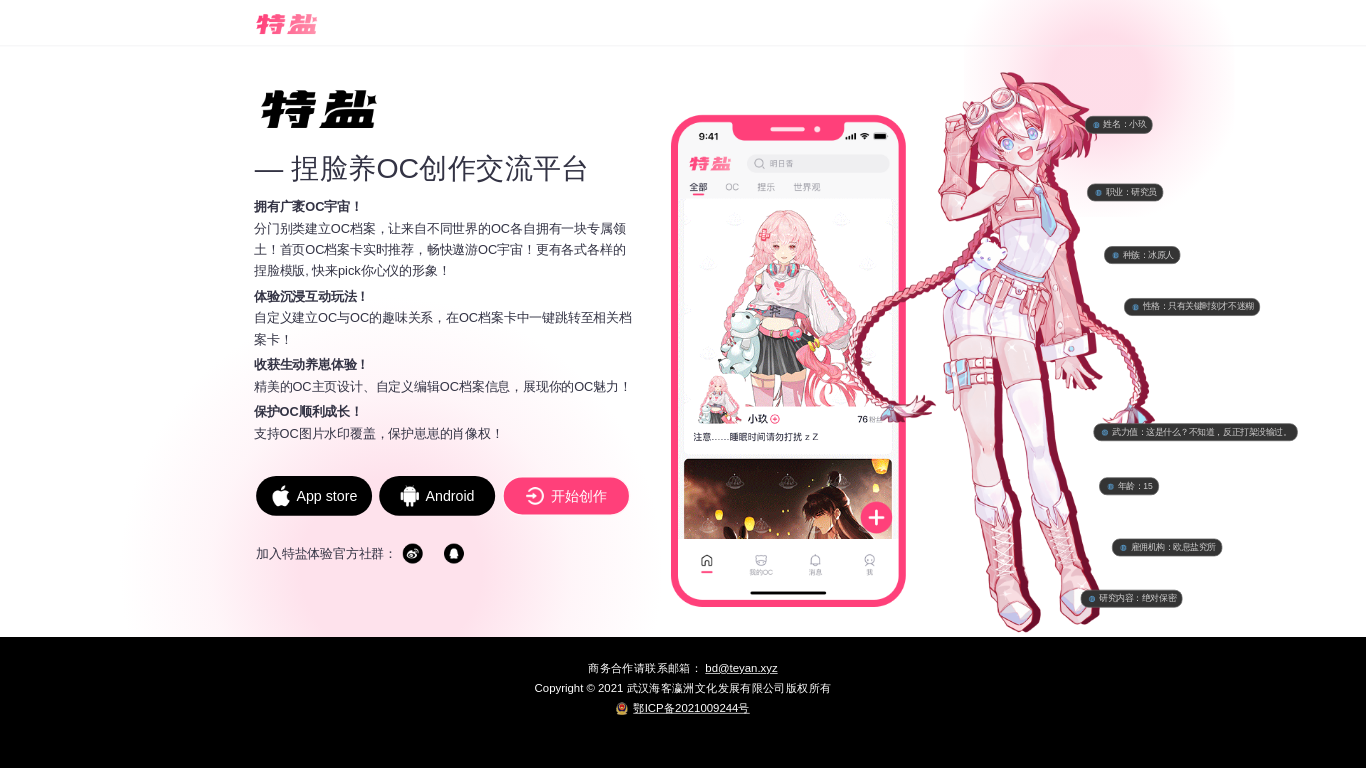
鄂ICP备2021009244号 (691, 708)
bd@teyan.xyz (741, 668)
